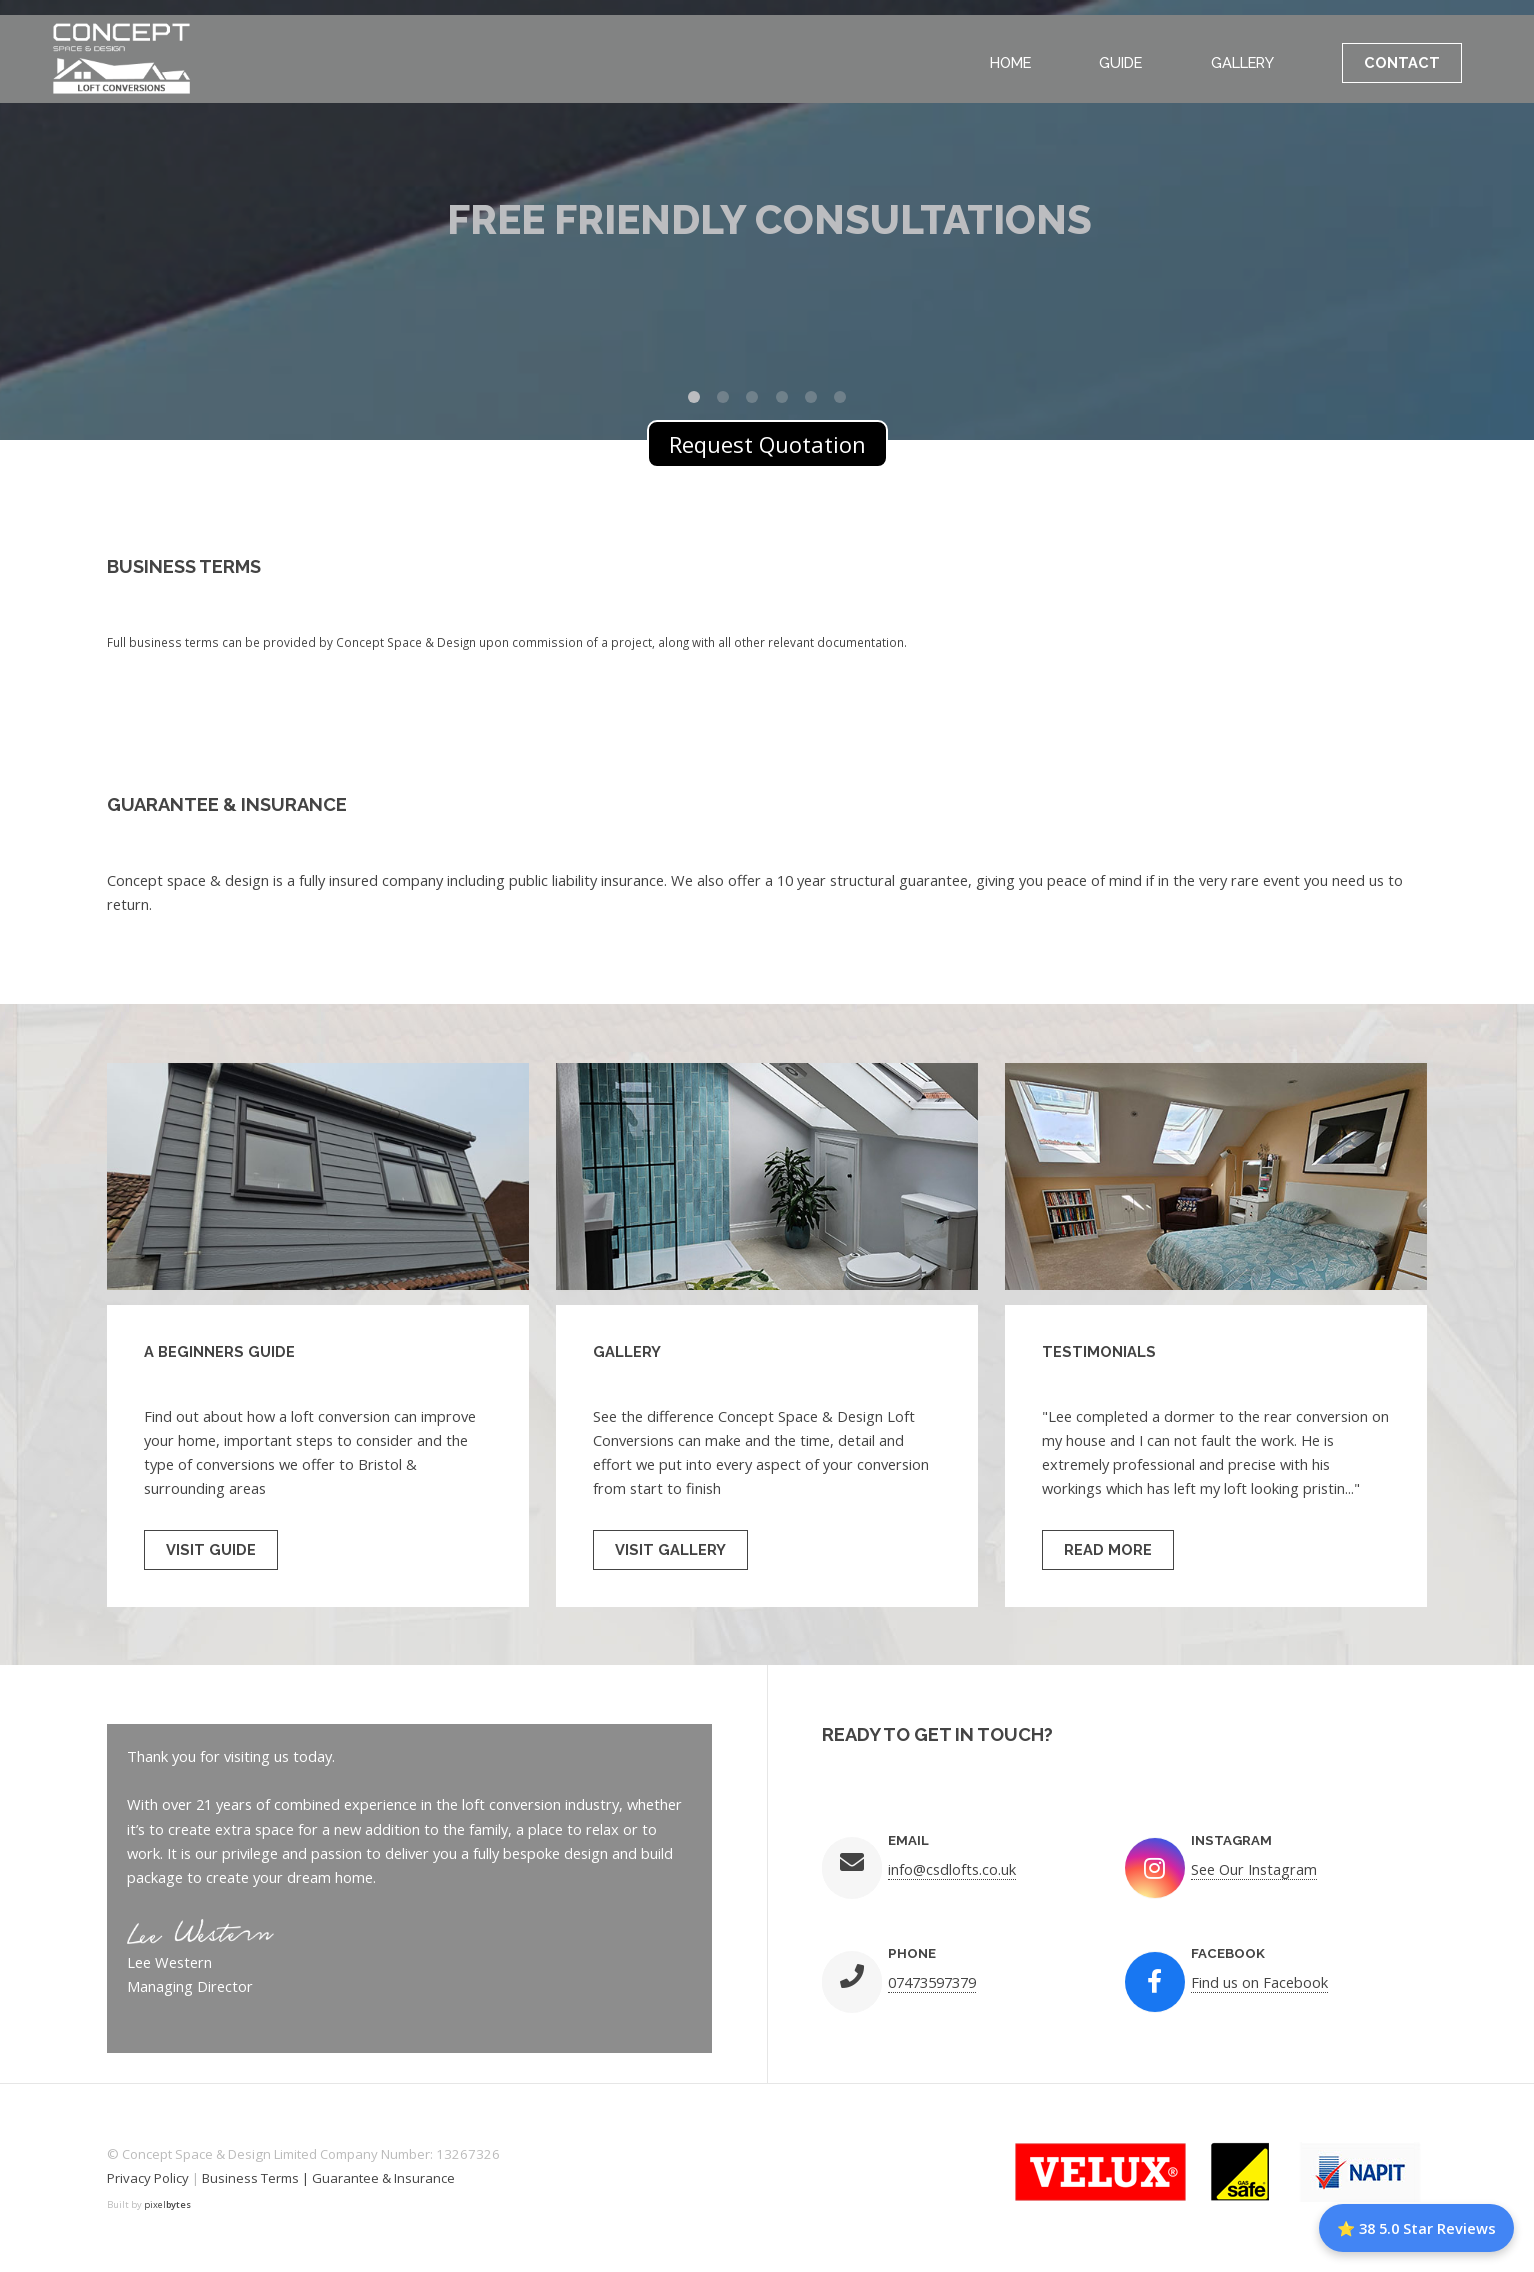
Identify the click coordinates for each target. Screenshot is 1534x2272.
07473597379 (932, 1982)
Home (1010, 62)
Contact (1402, 62)
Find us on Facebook (1259, 1982)
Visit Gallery (670, 1549)
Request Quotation (767, 444)
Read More (1108, 1549)
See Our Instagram (1254, 1869)
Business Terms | (257, 2178)
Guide (1120, 62)
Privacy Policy (148, 2178)
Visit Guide (211, 1549)
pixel (167, 2204)
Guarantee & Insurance (383, 2178)
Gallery (1242, 62)
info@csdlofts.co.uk (952, 1869)
